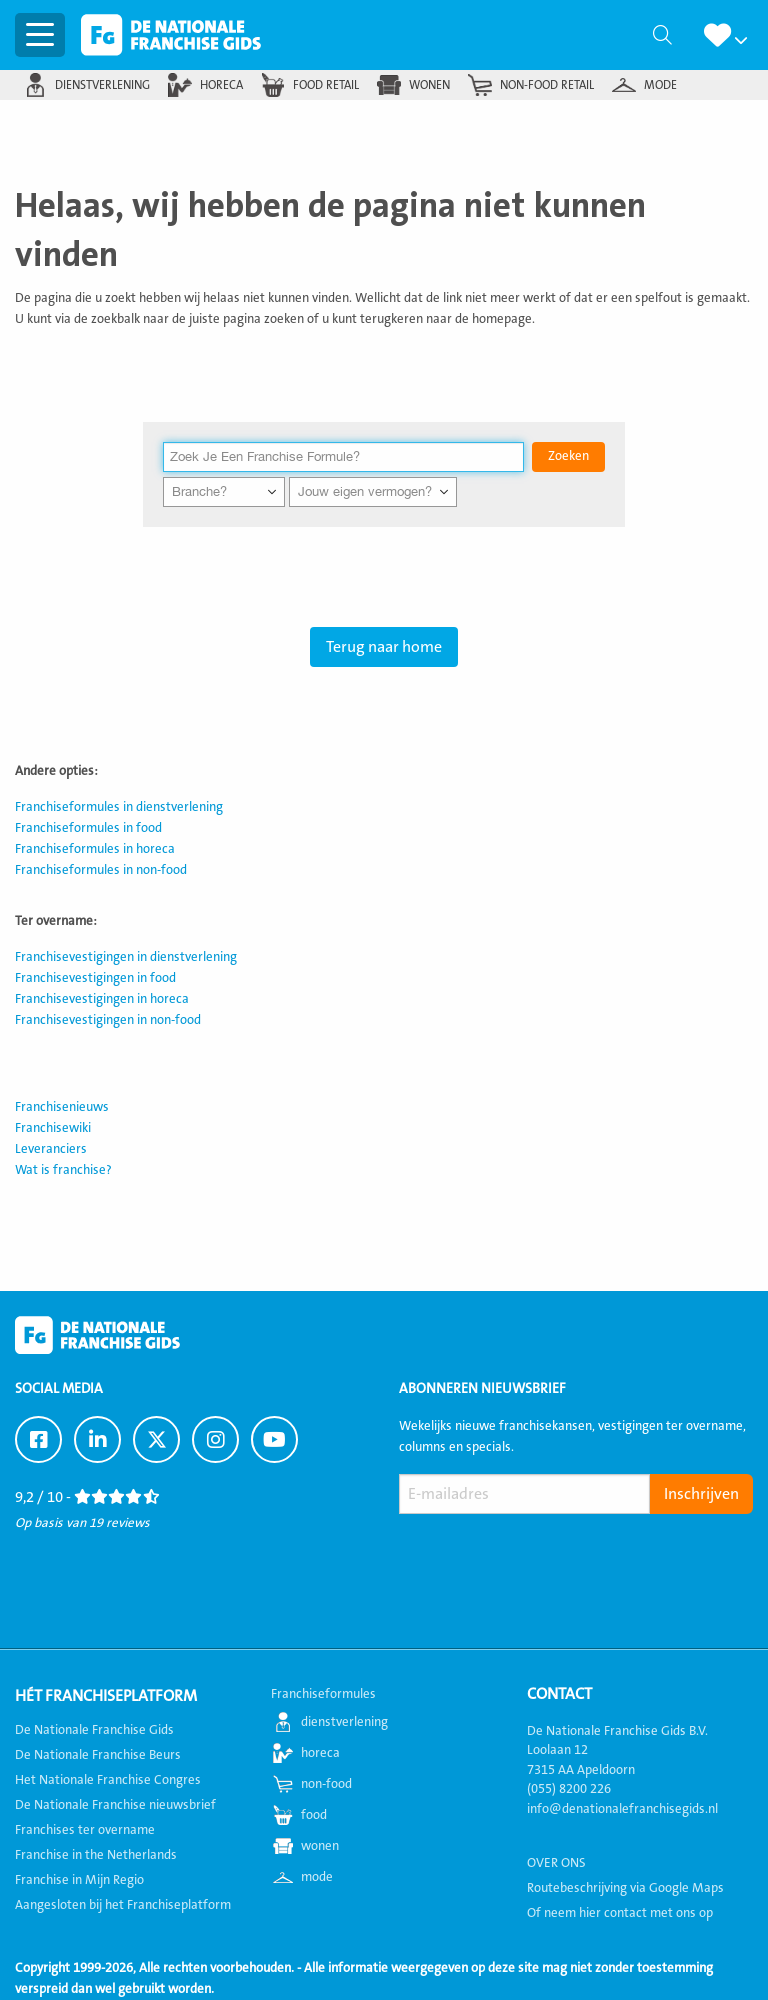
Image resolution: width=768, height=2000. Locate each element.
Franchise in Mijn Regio (79, 1880)
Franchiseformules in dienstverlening (119, 807)
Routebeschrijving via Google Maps (625, 1888)
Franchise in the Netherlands (96, 1855)
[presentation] (551, 1561)
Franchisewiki (53, 1128)
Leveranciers (51, 1149)
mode (660, 85)
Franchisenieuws (62, 1107)
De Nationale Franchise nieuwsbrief (115, 1805)
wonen (429, 85)
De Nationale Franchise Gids (171, 35)
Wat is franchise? (63, 1170)
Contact (559, 1694)
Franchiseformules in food (88, 828)
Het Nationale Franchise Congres (108, 1780)
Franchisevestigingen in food (95, 978)
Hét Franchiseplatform (106, 1696)
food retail (326, 85)
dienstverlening (102, 85)
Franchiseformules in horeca (95, 849)
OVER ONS (556, 1863)
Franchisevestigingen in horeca (102, 999)
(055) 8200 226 (569, 1789)
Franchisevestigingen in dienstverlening (126, 957)
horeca (221, 85)
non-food (326, 1784)
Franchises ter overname (85, 1830)
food (314, 1815)
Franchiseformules (323, 1694)
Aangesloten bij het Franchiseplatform (123, 1905)
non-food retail (547, 85)
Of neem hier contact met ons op (620, 1913)
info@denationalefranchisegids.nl (622, 1809)
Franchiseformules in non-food (101, 870)
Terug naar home (384, 647)
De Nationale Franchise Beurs (98, 1755)
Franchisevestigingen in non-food (108, 1020)
